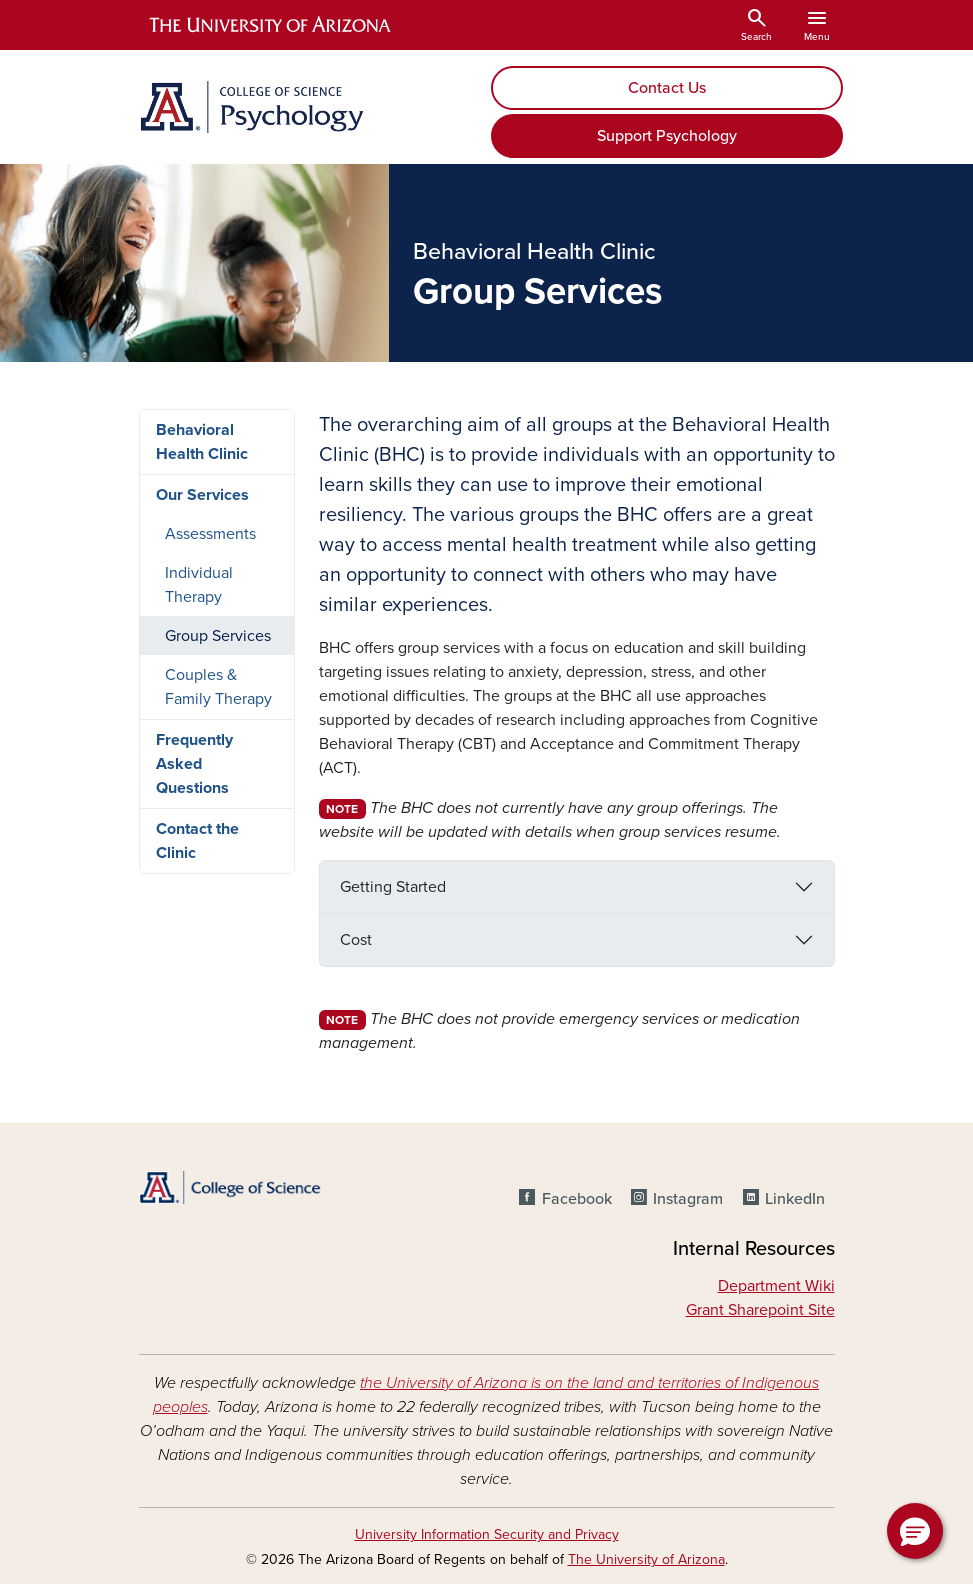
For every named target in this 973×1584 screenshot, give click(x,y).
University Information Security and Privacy (487, 1534)
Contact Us (667, 88)
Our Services (202, 495)
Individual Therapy (199, 585)
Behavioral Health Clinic (202, 442)
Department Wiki (776, 1286)
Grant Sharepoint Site (760, 1310)
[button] (915, 1531)
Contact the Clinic (197, 841)
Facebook (577, 1199)
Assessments (210, 534)
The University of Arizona (646, 1559)
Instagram (688, 1199)
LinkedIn (795, 1199)
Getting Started (393, 887)
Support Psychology (667, 136)
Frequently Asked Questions (194, 764)
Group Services (218, 636)
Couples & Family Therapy (218, 687)
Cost (356, 940)
